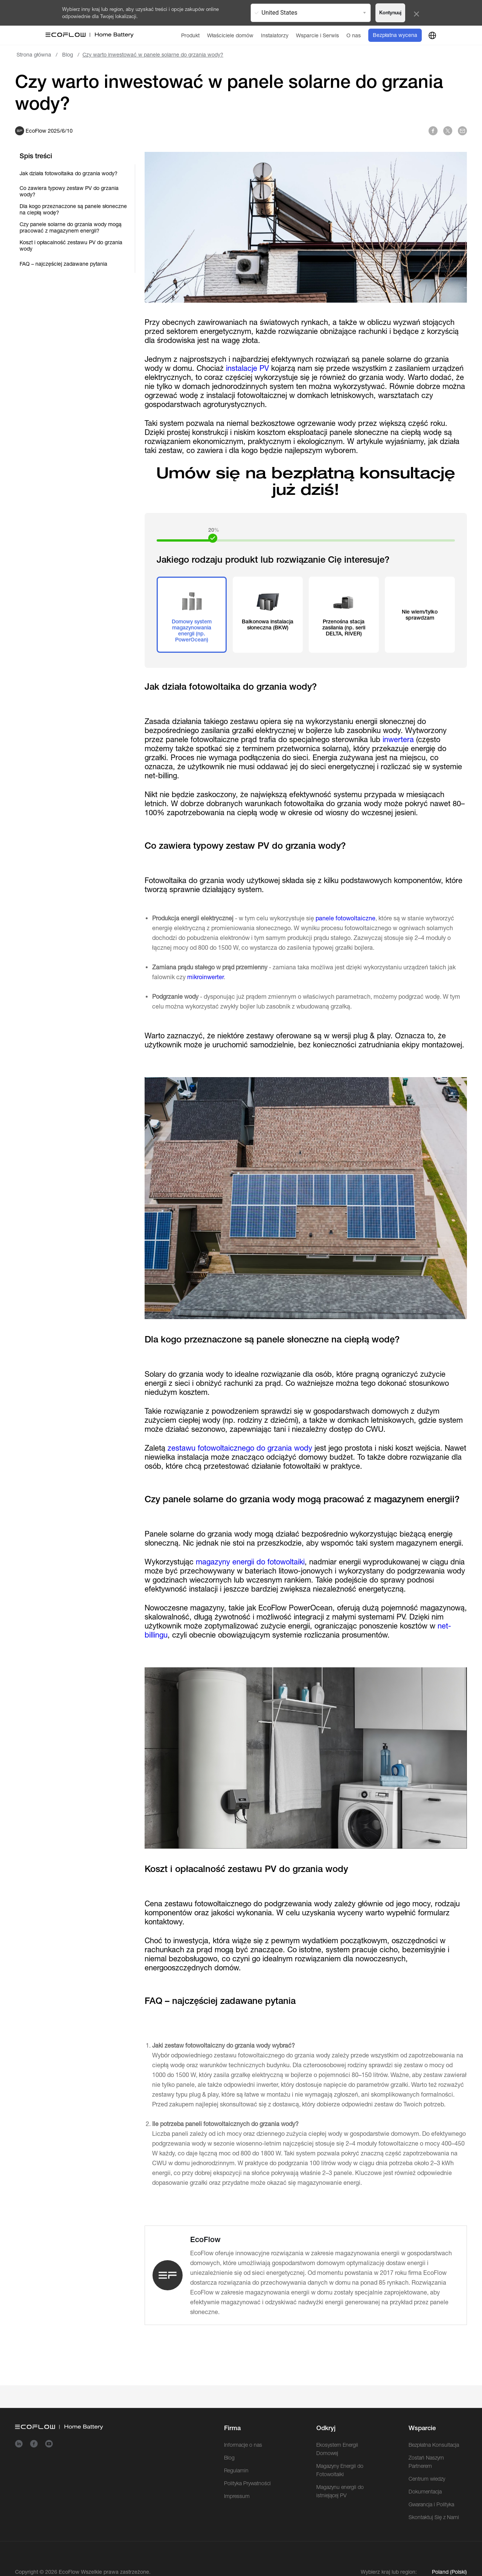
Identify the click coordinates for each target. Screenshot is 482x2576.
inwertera (398, 739)
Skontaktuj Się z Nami (434, 2517)
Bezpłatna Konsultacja (434, 2445)
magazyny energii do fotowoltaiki (250, 1561)
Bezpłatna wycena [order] (395, 35)
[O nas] (353, 35)
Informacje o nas (243, 2445)
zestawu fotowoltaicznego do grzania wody (240, 1447)
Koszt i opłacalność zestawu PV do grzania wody (71, 245)
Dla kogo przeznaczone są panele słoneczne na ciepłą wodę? (73, 209)
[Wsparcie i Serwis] (317, 35)
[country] (432, 35)
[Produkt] (190, 35)
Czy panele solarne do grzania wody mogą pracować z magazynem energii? (71, 227)
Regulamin (236, 2470)
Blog (67, 55)
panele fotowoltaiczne (345, 918)
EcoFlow (69, 2572)
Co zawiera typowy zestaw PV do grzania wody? (69, 191)
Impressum (237, 2496)
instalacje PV (247, 368)
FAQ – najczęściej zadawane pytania (63, 264)
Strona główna (34, 55)
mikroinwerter (205, 977)
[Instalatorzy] (274, 35)
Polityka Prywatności (247, 2483)
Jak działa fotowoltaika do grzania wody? (68, 173)
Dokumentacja (425, 2492)
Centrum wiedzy (427, 2479)
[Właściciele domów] (230, 35)
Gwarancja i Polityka (431, 2504)
